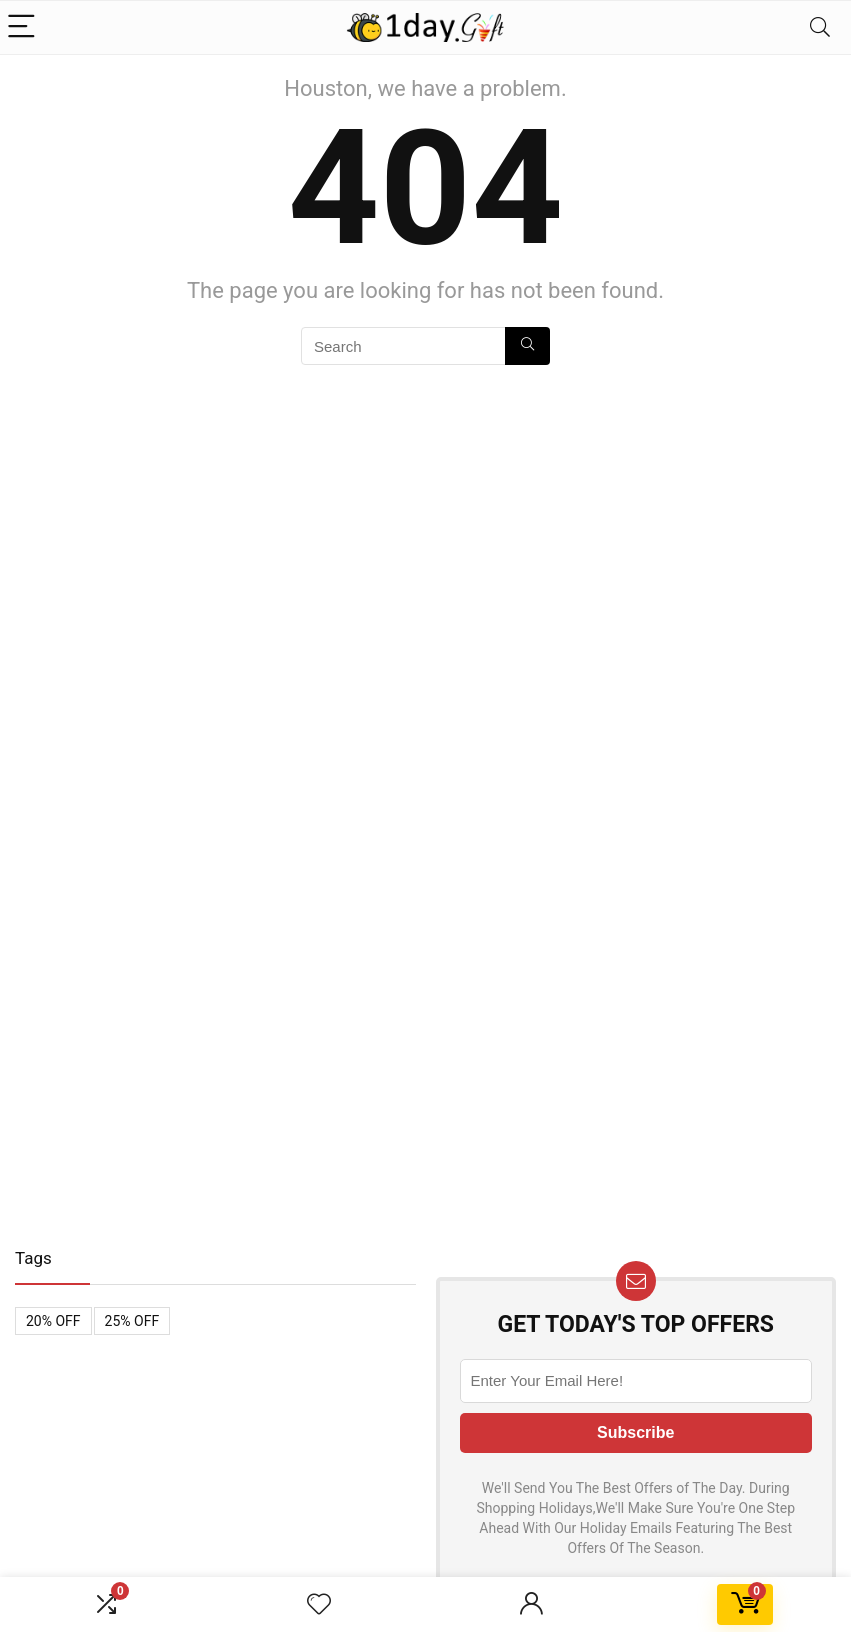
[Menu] (24, 27)
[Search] (820, 27)
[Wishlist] (319, 1605)
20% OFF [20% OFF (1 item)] (53, 1321)
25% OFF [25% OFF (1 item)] (132, 1321)
